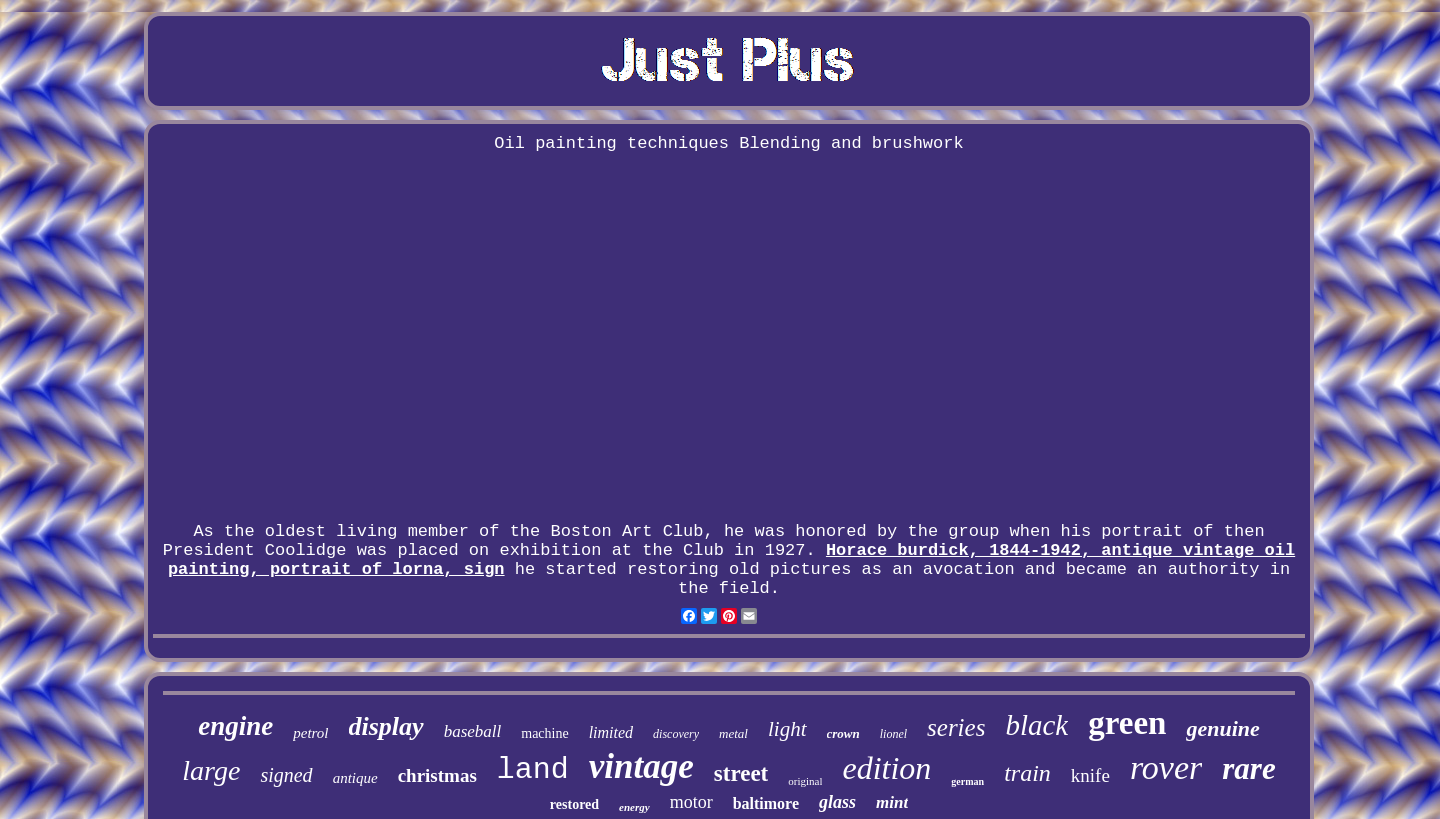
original (805, 781)
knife (1090, 775)
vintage (641, 766)
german (967, 781)
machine (544, 733)
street (741, 773)
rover (1166, 767)
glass (837, 802)
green (1127, 723)
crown (843, 733)
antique (355, 778)
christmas (437, 775)
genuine (1222, 728)
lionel (893, 734)
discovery (676, 734)
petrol (310, 733)
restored (574, 804)
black (1036, 725)
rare (1248, 768)
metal (733, 733)
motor (691, 802)
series (956, 727)
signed (286, 775)
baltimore (766, 803)
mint (892, 802)
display (386, 726)
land (533, 770)
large (211, 770)
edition (886, 768)
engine (235, 726)
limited (611, 732)
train (1027, 773)
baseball (473, 731)
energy (634, 807)
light (787, 729)
